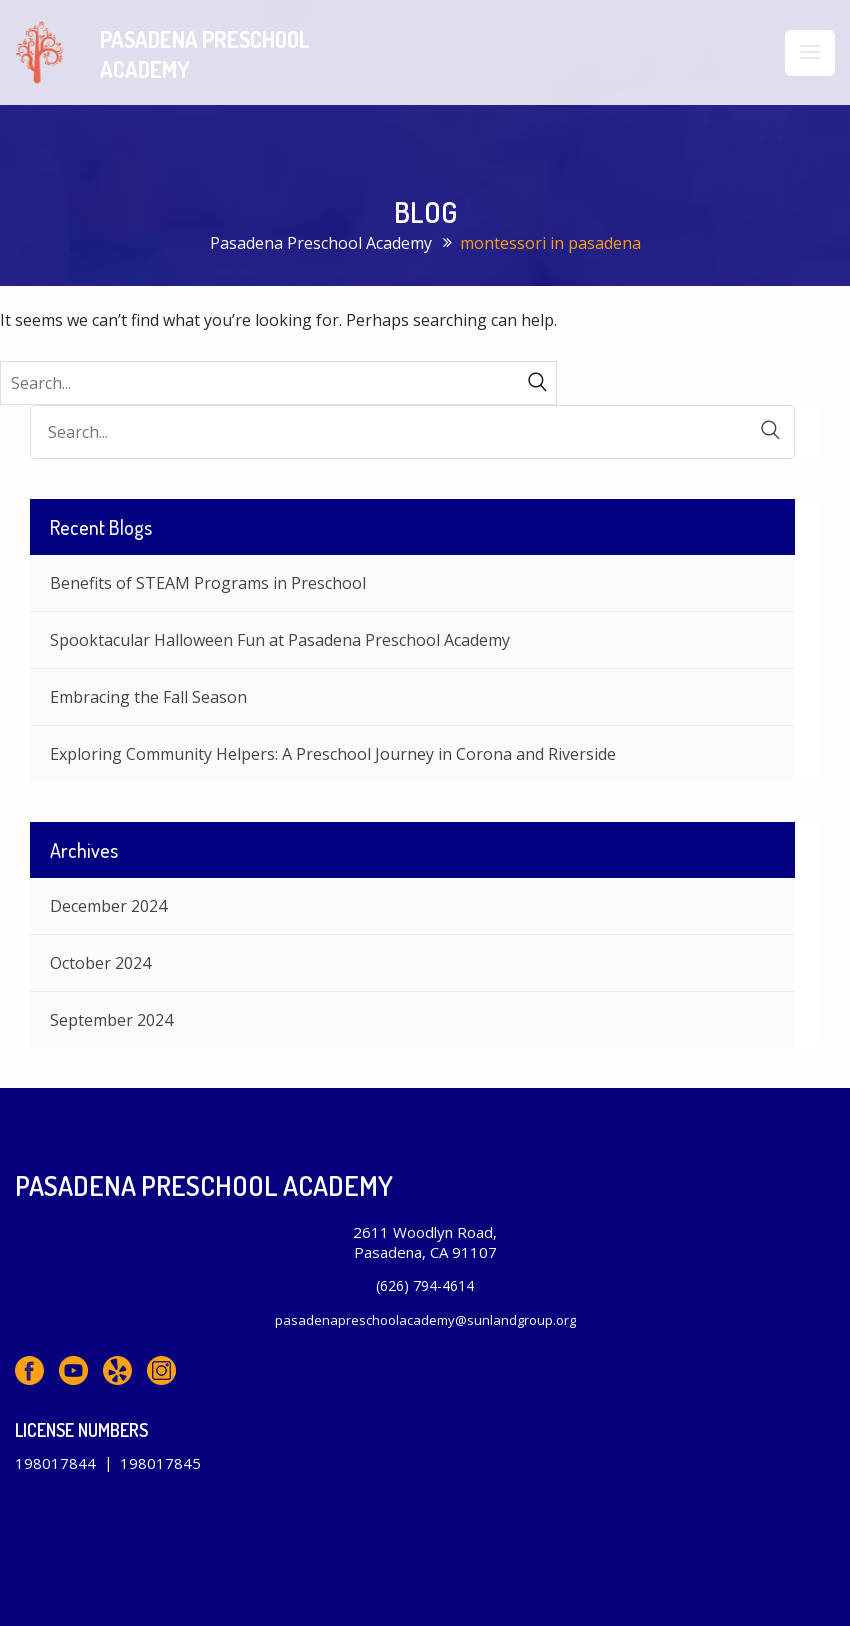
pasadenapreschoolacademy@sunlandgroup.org (425, 1320)
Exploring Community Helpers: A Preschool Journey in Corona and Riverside (333, 754)
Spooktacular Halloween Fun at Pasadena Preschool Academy (280, 640)
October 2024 (100, 963)
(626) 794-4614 (425, 1285)
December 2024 (108, 906)
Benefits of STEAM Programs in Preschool (208, 583)
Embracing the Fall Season (148, 697)
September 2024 (111, 1020)
